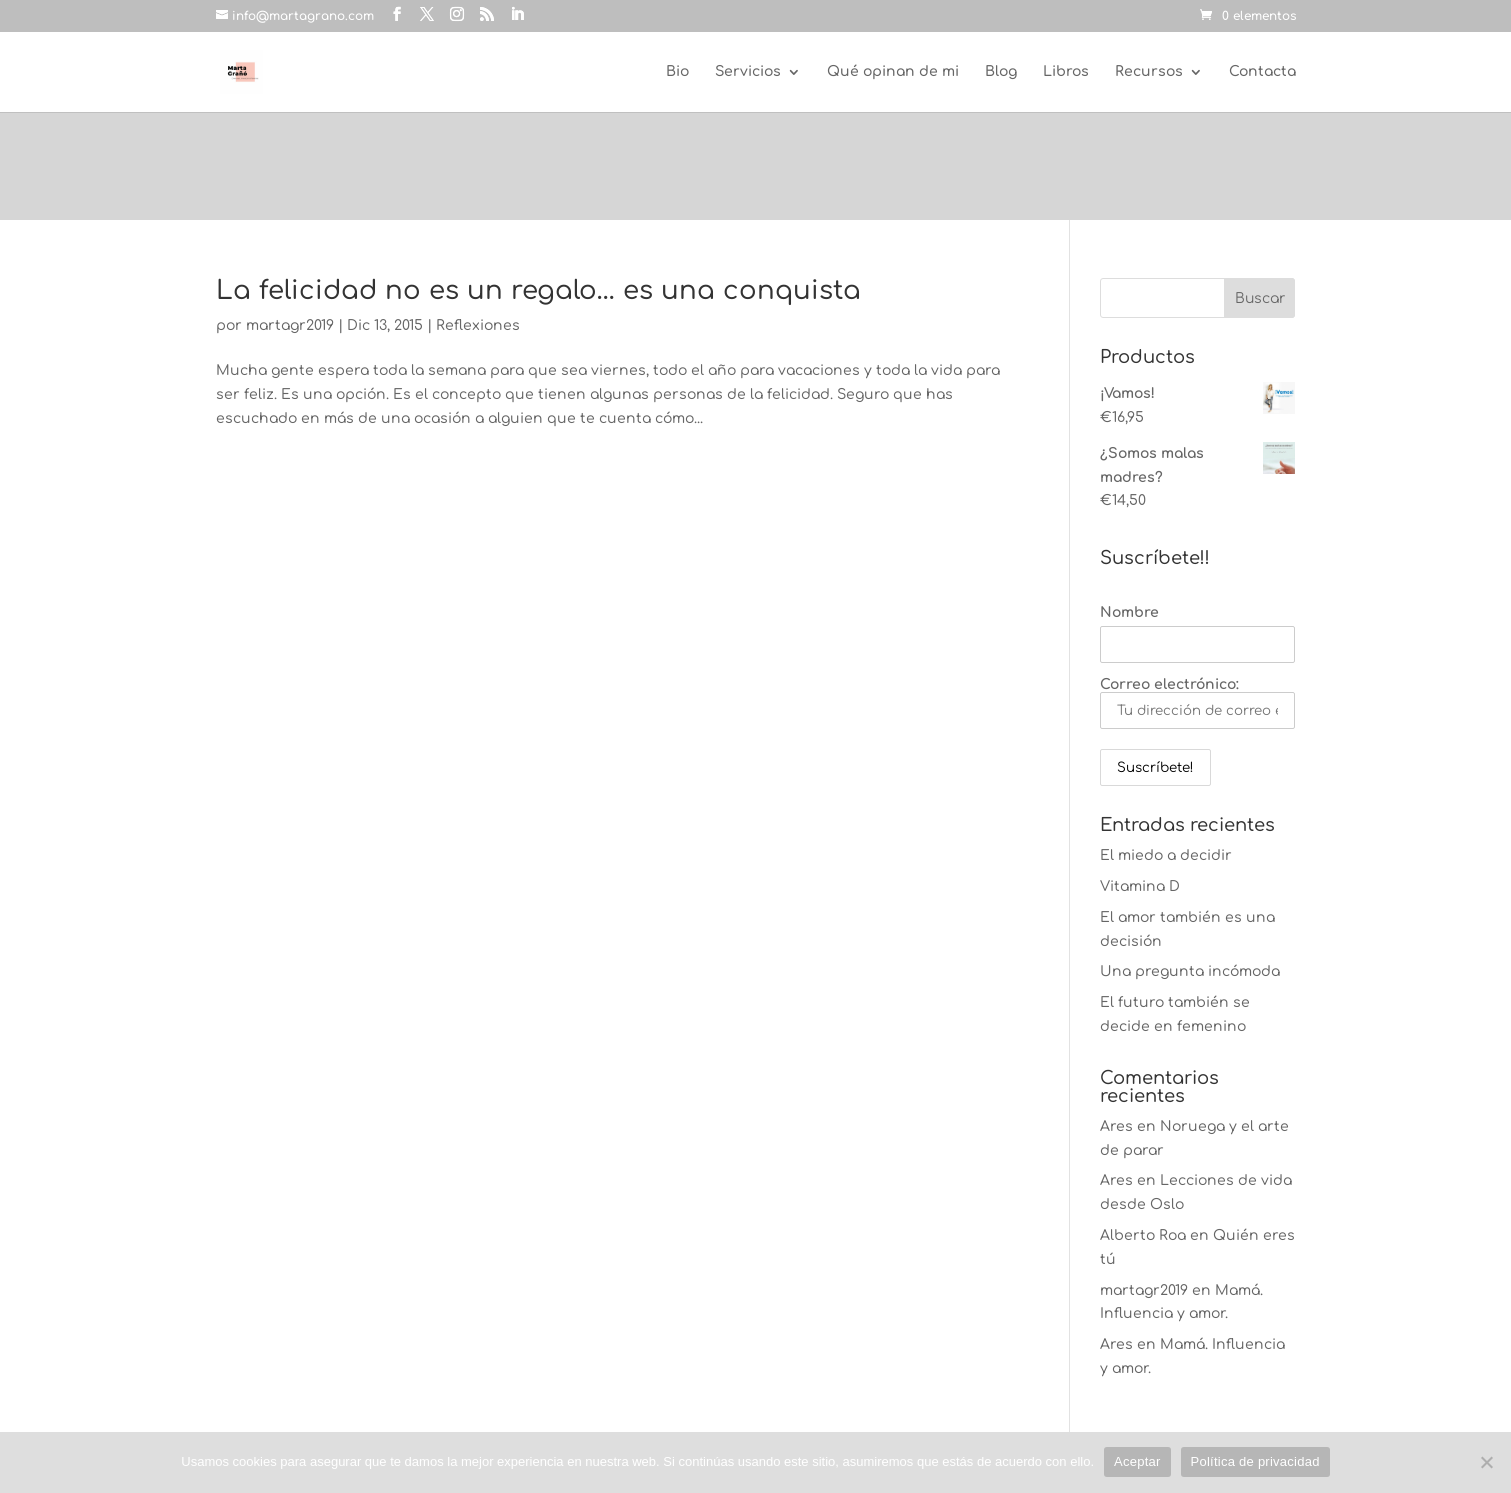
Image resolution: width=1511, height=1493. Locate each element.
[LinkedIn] (517, 15)
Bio (677, 72)
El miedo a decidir (1166, 855)
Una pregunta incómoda (1190, 971)
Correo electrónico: (1197, 703)
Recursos (1149, 72)
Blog (1001, 72)
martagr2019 (290, 325)
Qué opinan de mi (893, 72)
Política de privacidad (1255, 1461)
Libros (1066, 72)
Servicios (748, 72)
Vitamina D (1140, 886)
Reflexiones (478, 325)
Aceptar (1137, 1461)
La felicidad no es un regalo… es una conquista (538, 290)
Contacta (1262, 72)
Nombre (1129, 612)
